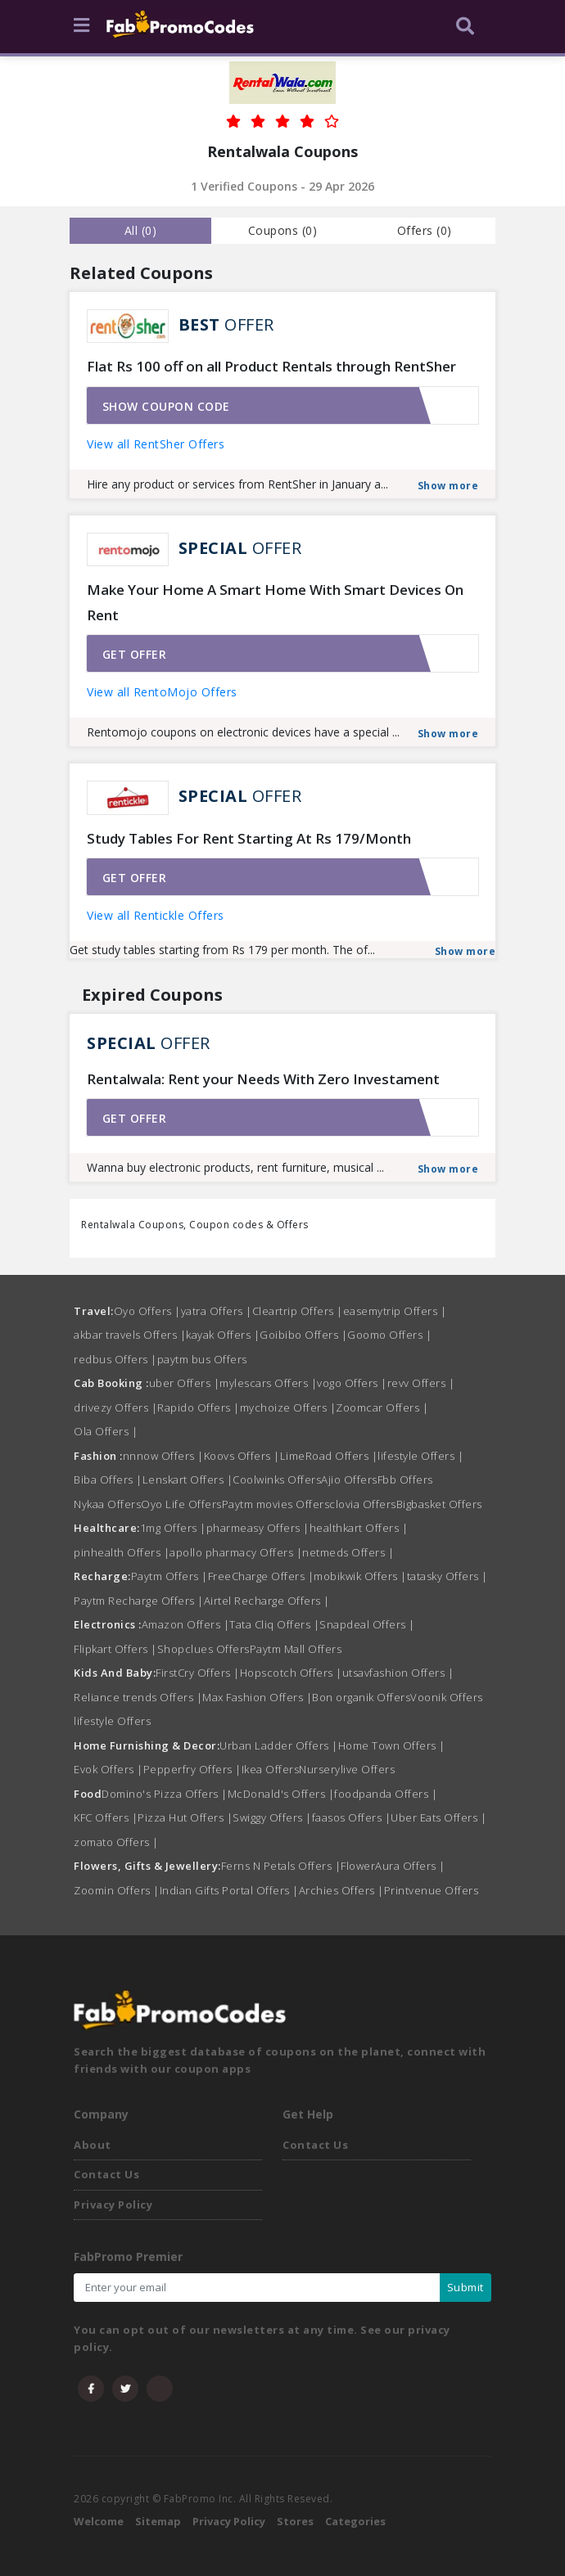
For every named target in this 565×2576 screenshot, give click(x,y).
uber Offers (184, 1383)
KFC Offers (106, 1817)
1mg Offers (173, 1527)
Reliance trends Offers (138, 1697)
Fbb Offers (405, 1479)
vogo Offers (352, 1383)
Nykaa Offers (107, 1504)
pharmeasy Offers (258, 1527)
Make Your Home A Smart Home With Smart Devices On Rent (275, 602)
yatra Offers (216, 1311)
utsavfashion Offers (398, 1672)
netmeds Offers (348, 1552)
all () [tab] (140, 230)
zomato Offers (116, 1842)
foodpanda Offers (385, 1793)
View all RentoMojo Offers (162, 692)
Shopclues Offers (203, 1649)
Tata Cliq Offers (274, 1624)
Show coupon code (166, 406)
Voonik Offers (446, 1697)
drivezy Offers (115, 1407)
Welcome (99, 2521)
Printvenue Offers (431, 1890)
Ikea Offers (271, 1769)
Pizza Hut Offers (185, 1817)
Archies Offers (341, 1890)
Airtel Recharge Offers (267, 1600)
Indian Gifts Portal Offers (229, 1890)
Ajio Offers (349, 1479)
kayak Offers (223, 1334)
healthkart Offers (359, 1527)
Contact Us (106, 2174)
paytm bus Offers (202, 1359)
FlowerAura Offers (393, 1865)
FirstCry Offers (198, 1672)
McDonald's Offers (281, 1793)
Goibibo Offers (303, 1334)
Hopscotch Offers (291, 1672)
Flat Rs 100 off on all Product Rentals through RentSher (271, 366)
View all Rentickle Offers (155, 915)
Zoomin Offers (117, 1890)
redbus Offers (115, 1359)
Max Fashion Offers (257, 1697)
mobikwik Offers (360, 1576)
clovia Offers (362, 1504)
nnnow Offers (163, 1455)
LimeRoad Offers (329, 1455)
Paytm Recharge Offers (139, 1600)
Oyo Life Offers (181, 1504)
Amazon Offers (186, 1624)
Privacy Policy (113, 2204)
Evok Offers (108, 1769)
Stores (295, 2521)
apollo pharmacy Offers (236, 1552)
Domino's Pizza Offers (165, 1793)
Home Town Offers (391, 1745)
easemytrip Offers (395, 1311)
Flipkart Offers (115, 1649)
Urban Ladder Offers (278, 1745)
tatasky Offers (447, 1576)
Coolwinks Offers (277, 1479)
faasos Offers (351, 1817)
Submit (465, 2287)
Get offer (134, 654)
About (92, 2144)
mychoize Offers (288, 1407)
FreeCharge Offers (261, 1576)
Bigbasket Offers (439, 1504)
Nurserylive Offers (347, 1769)
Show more (448, 486)
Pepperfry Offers (192, 1769)
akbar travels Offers (130, 1334)
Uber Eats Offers (438, 1817)
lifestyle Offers (420, 1455)
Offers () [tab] (424, 230)
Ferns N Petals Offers (281, 1865)
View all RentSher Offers (155, 444)
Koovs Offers (242, 1455)
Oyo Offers (147, 1311)
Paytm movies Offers (276, 1504)
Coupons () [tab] (283, 230)
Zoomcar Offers (382, 1407)
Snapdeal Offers (367, 1624)
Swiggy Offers (272, 1817)
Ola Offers (106, 1431)
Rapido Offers (198, 1407)
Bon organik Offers (361, 1697)
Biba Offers (108, 1479)
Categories (355, 2521)
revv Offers (421, 1383)
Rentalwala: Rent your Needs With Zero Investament (263, 1079)
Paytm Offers (169, 1576)
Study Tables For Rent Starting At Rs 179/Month (249, 838)
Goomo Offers (389, 1334)
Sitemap (158, 2521)
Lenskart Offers (187, 1479)
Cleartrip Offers (297, 1311)
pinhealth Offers (122, 1552)
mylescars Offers (268, 1383)
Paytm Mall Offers (296, 1649)
